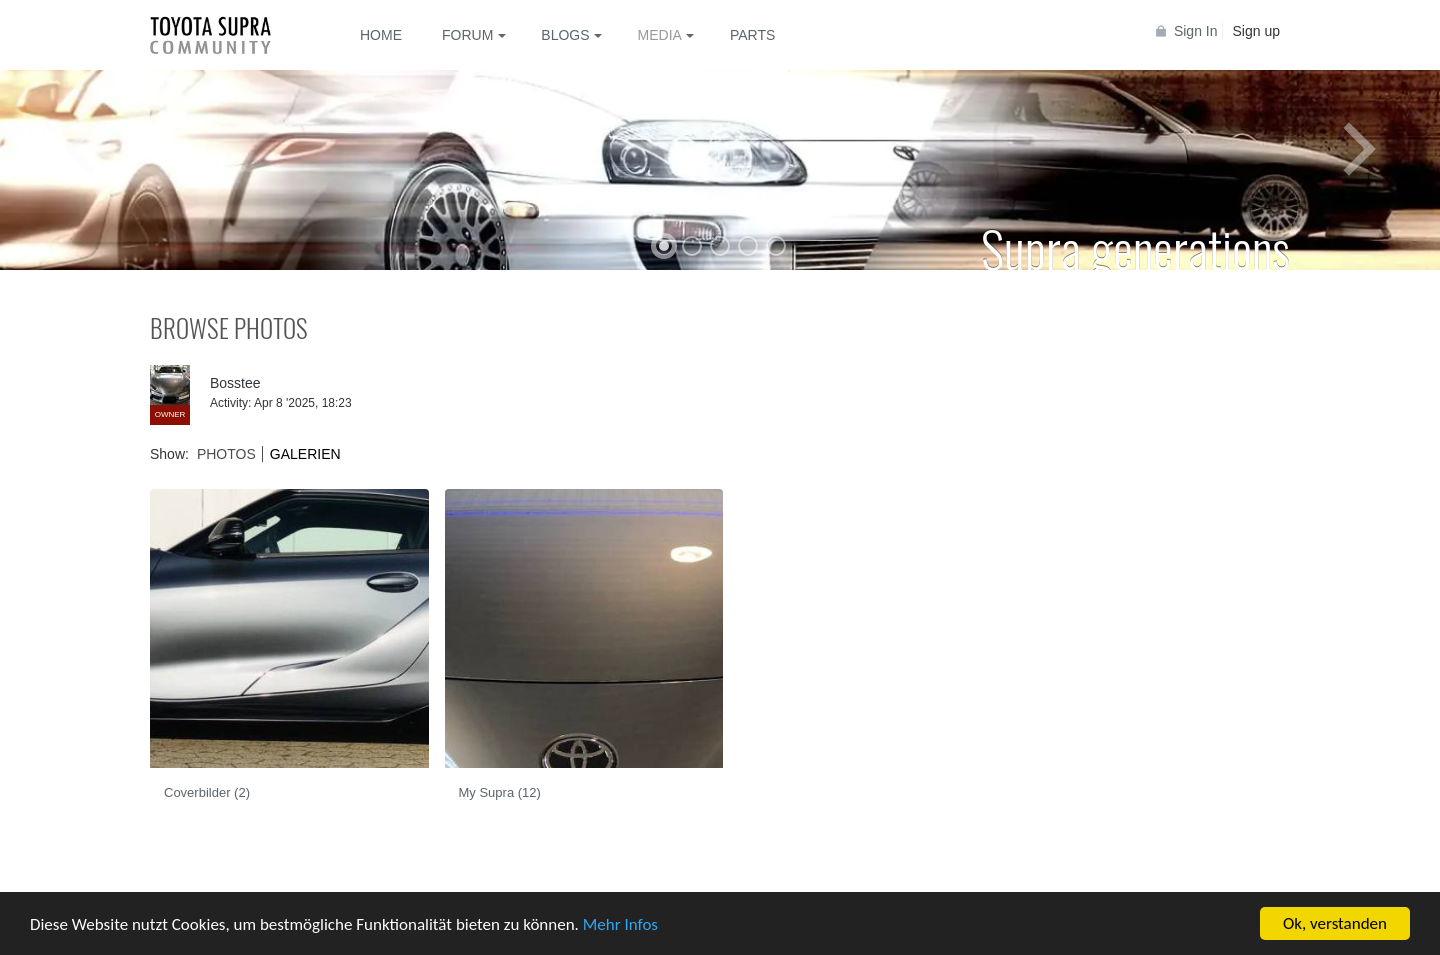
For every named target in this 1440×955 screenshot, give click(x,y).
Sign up (1256, 31)
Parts (752, 35)
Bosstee (235, 383)
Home (381, 35)
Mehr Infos (620, 924)
